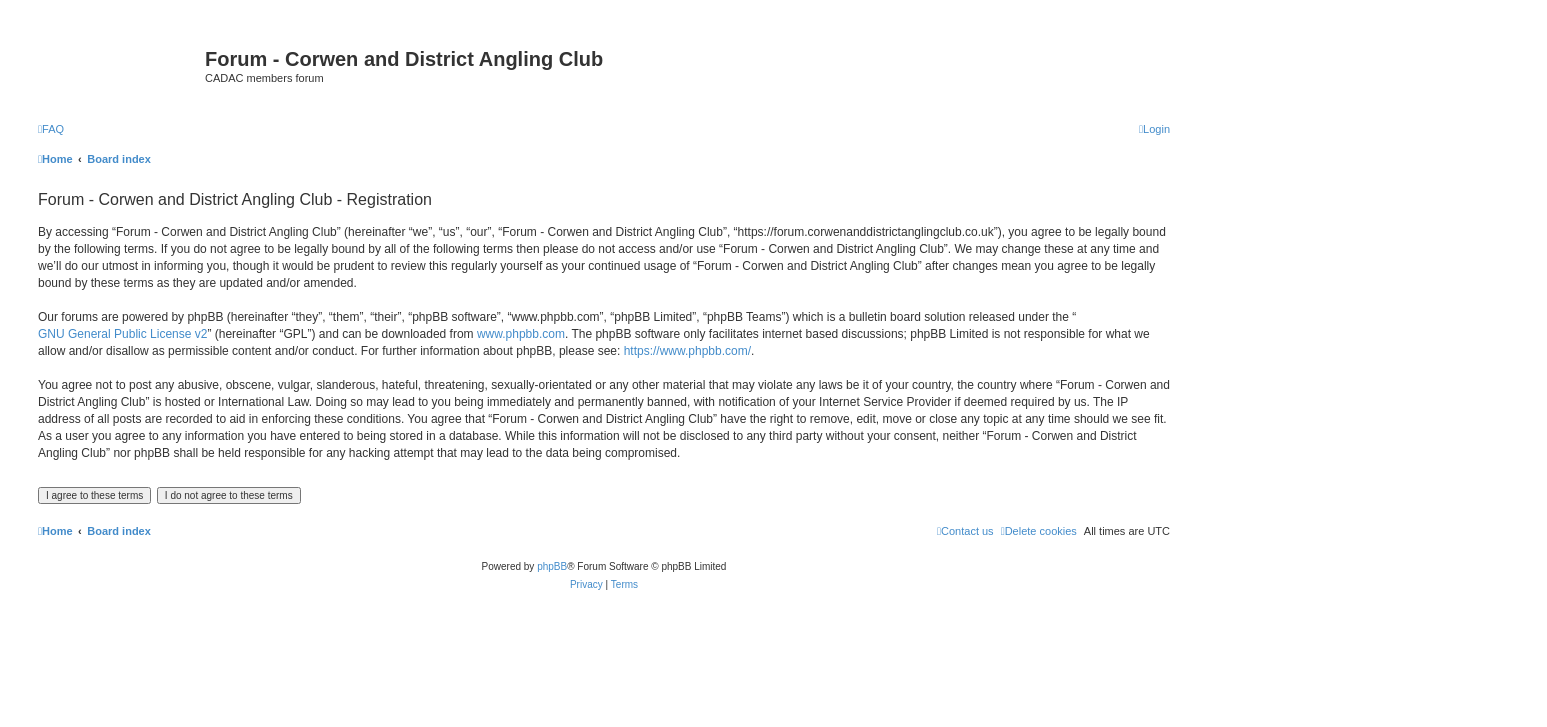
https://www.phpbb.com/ (687, 351)
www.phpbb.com (521, 334)
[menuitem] (51, 129)
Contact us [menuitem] (965, 531)
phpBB (552, 566)
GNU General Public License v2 (122, 334)
